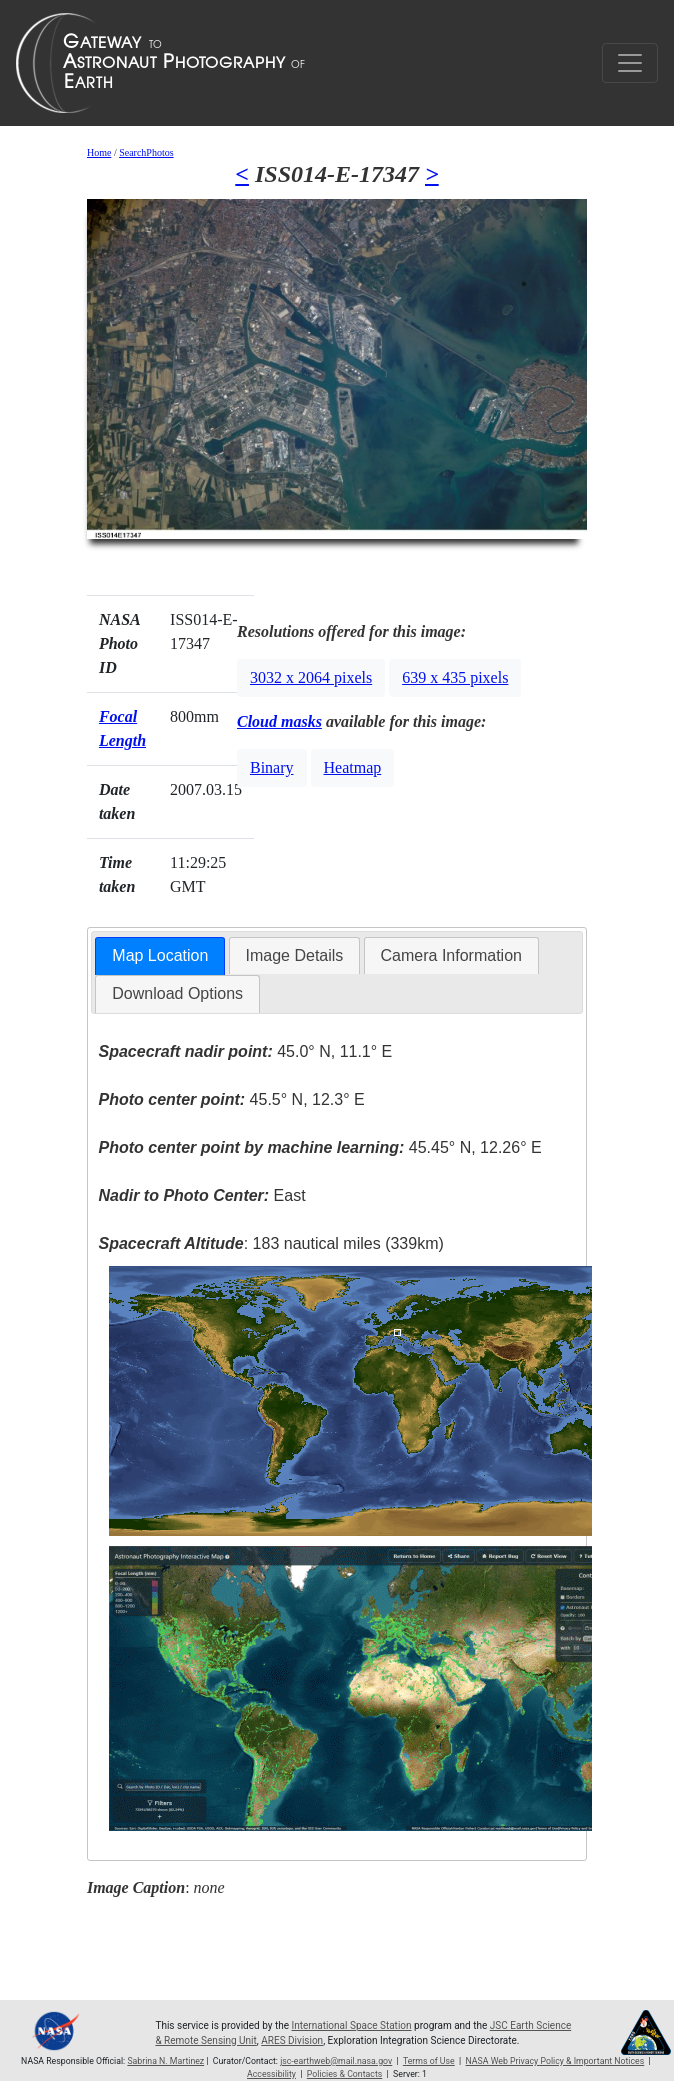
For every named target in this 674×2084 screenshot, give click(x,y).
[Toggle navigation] (630, 63)
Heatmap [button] (353, 767)
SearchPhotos (146, 152)
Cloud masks (279, 721)
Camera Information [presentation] (451, 955)
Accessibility (271, 2074)
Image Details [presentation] (295, 955)
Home (99, 152)
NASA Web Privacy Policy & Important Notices (555, 2061)
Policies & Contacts (344, 2074)
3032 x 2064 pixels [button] (311, 677)
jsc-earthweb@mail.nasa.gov (336, 2061)
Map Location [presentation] (160, 955)
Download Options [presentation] (177, 993)
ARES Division (292, 2040)
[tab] (160, 956)
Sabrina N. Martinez (165, 2061)
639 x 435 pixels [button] (455, 677)
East (202, 1195)
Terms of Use (429, 2061)
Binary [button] (272, 767)
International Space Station (352, 2025)
